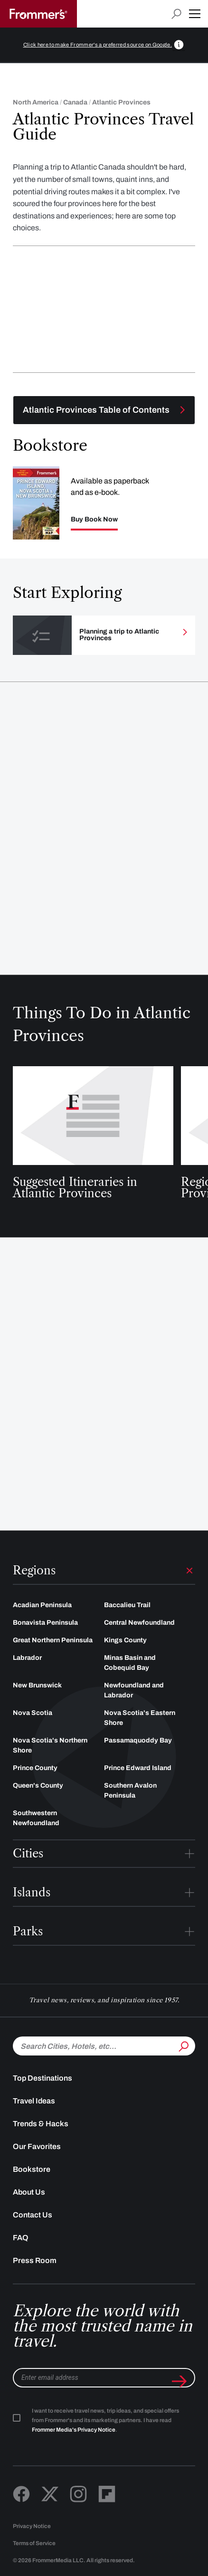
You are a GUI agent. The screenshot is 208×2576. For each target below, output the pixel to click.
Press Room (35, 2260)
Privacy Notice (32, 2526)
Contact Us (32, 2215)
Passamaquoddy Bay (138, 1740)
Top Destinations (42, 2078)
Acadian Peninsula (42, 1605)
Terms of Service (34, 2543)
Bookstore (31, 2169)
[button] (194, 13)
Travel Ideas (34, 2101)
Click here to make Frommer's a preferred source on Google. (97, 44)
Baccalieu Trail (127, 1605)
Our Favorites (37, 2146)
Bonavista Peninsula (45, 1622)
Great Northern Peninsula (53, 1640)
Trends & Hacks (40, 2124)
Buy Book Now (94, 519)
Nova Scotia (32, 1712)
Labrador (27, 1657)
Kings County (125, 1640)
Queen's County (38, 1785)
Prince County (35, 1767)
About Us (29, 2192)
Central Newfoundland (139, 1622)
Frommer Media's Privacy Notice (73, 2429)
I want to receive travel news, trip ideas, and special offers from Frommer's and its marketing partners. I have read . (105, 2420)
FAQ (20, 2238)
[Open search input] (176, 14)
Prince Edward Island (137, 1767)
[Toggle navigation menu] (104, 410)
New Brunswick (37, 1685)
